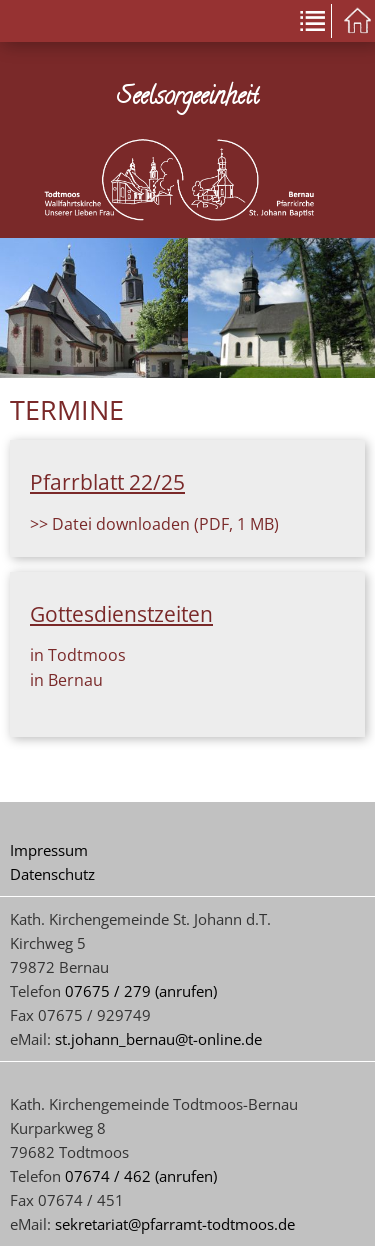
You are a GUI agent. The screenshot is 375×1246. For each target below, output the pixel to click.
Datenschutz (52, 874)
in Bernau (66, 680)
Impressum (49, 850)
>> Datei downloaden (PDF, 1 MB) (154, 524)
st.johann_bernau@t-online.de (158, 1039)
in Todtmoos (78, 655)
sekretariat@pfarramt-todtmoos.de (175, 1224)
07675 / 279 (108, 991)
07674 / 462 (108, 1176)
